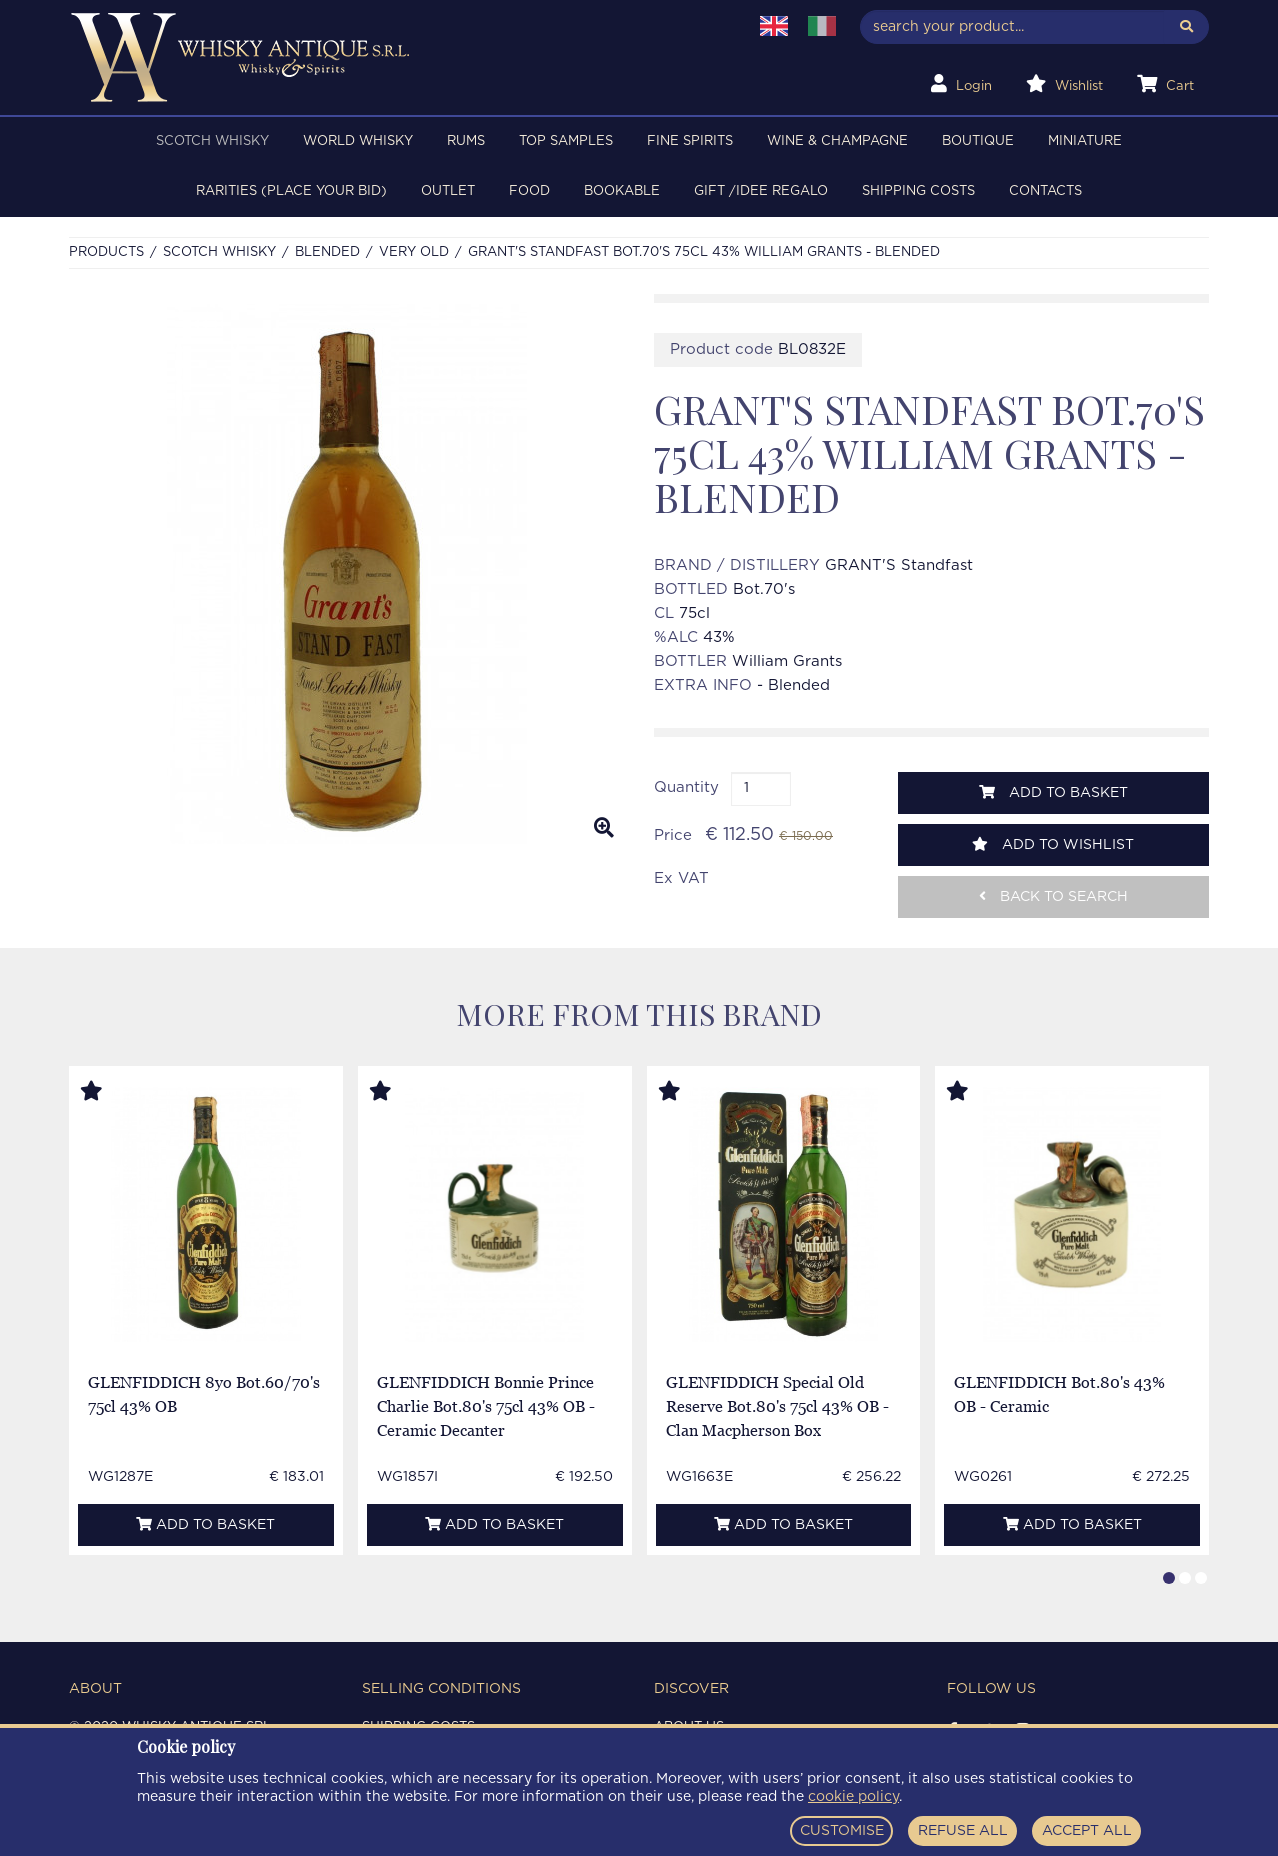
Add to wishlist (1053, 844)
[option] (346, 574)
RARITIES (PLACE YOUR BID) (291, 191)
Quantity (686, 787)
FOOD (529, 191)
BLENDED (327, 252)
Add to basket (1053, 792)
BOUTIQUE (978, 141)
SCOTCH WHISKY (212, 141)
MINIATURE (1085, 141)
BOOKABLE (622, 191)
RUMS (466, 141)
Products (106, 252)
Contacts (1045, 191)
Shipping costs (918, 191)
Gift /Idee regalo (761, 191)
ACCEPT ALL (1087, 1831)
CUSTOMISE (842, 1831)
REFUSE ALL (963, 1831)
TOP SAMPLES (566, 141)
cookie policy (853, 1797)
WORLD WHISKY (358, 141)
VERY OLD (414, 252)
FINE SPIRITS (690, 141)
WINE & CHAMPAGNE (837, 141)
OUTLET (448, 191)
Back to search (1053, 896)
